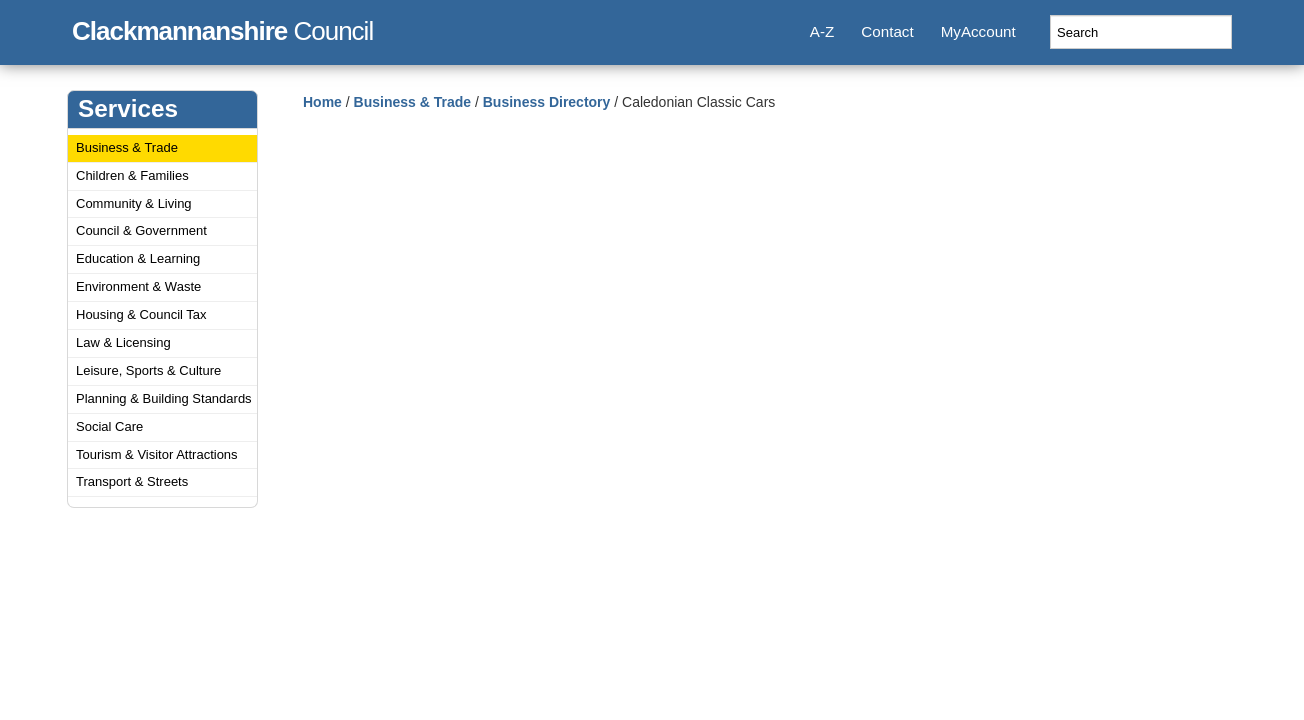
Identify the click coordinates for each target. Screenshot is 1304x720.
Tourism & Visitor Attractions (157, 454)
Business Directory (547, 102)
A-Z (822, 31)
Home (322, 102)
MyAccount (978, 31)
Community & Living (134, 203)
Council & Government (141, 230)
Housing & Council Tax (141, 314)
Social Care (109, 426)
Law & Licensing (123, 342)
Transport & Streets (132, 481)
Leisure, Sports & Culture (148, 370)
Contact (887, 31)
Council (222, 28)
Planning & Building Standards (164, 398)
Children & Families (132, 175)
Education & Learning (138, 258)
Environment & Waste (138, 286)
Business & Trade (127, 147)
